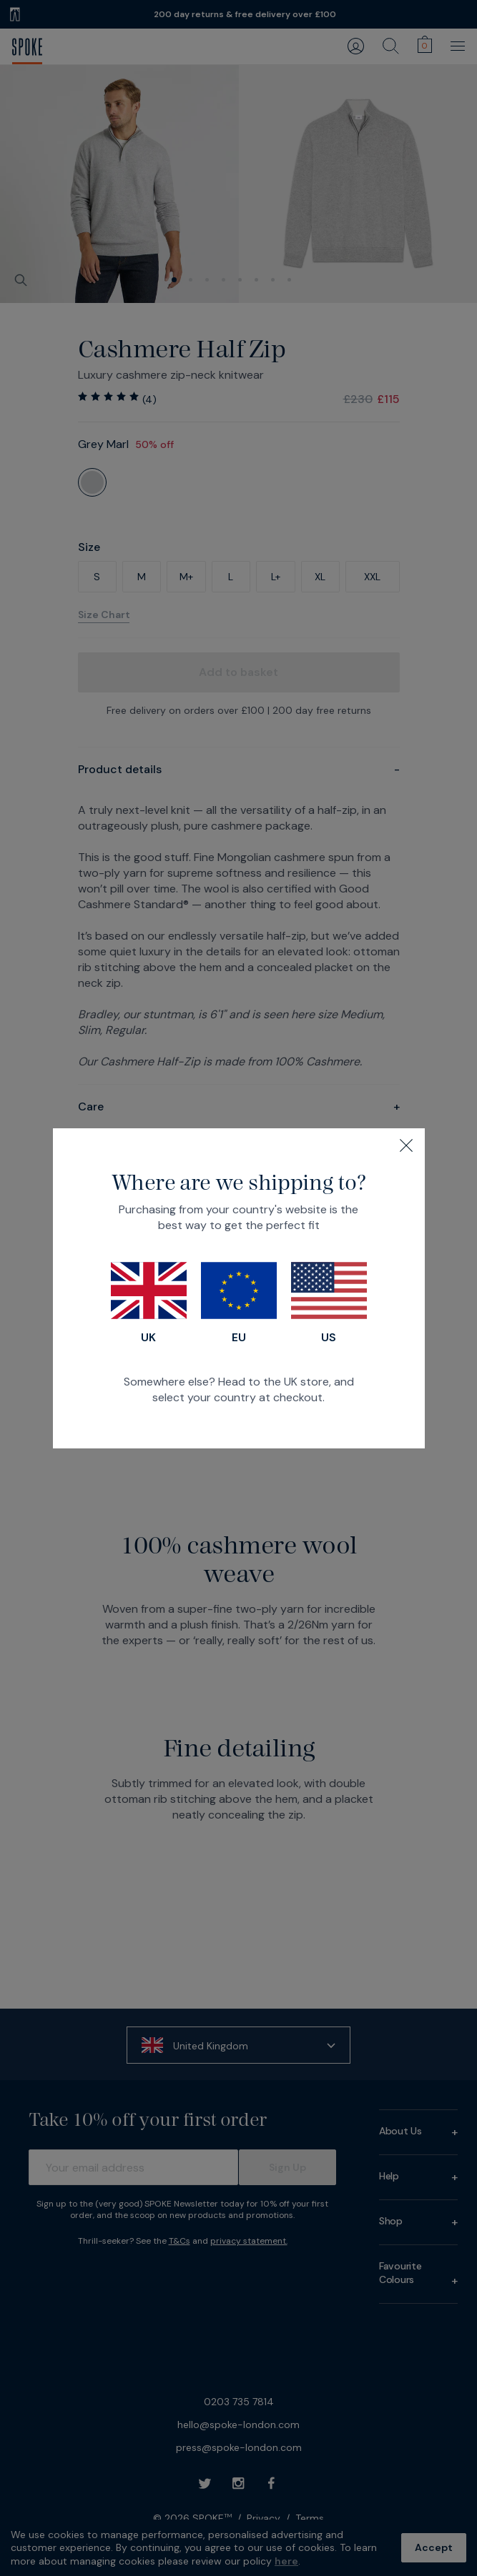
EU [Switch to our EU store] (239, 1303)
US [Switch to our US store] (329, 1303)
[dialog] (239, 1288)
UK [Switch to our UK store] (149, 1303)
